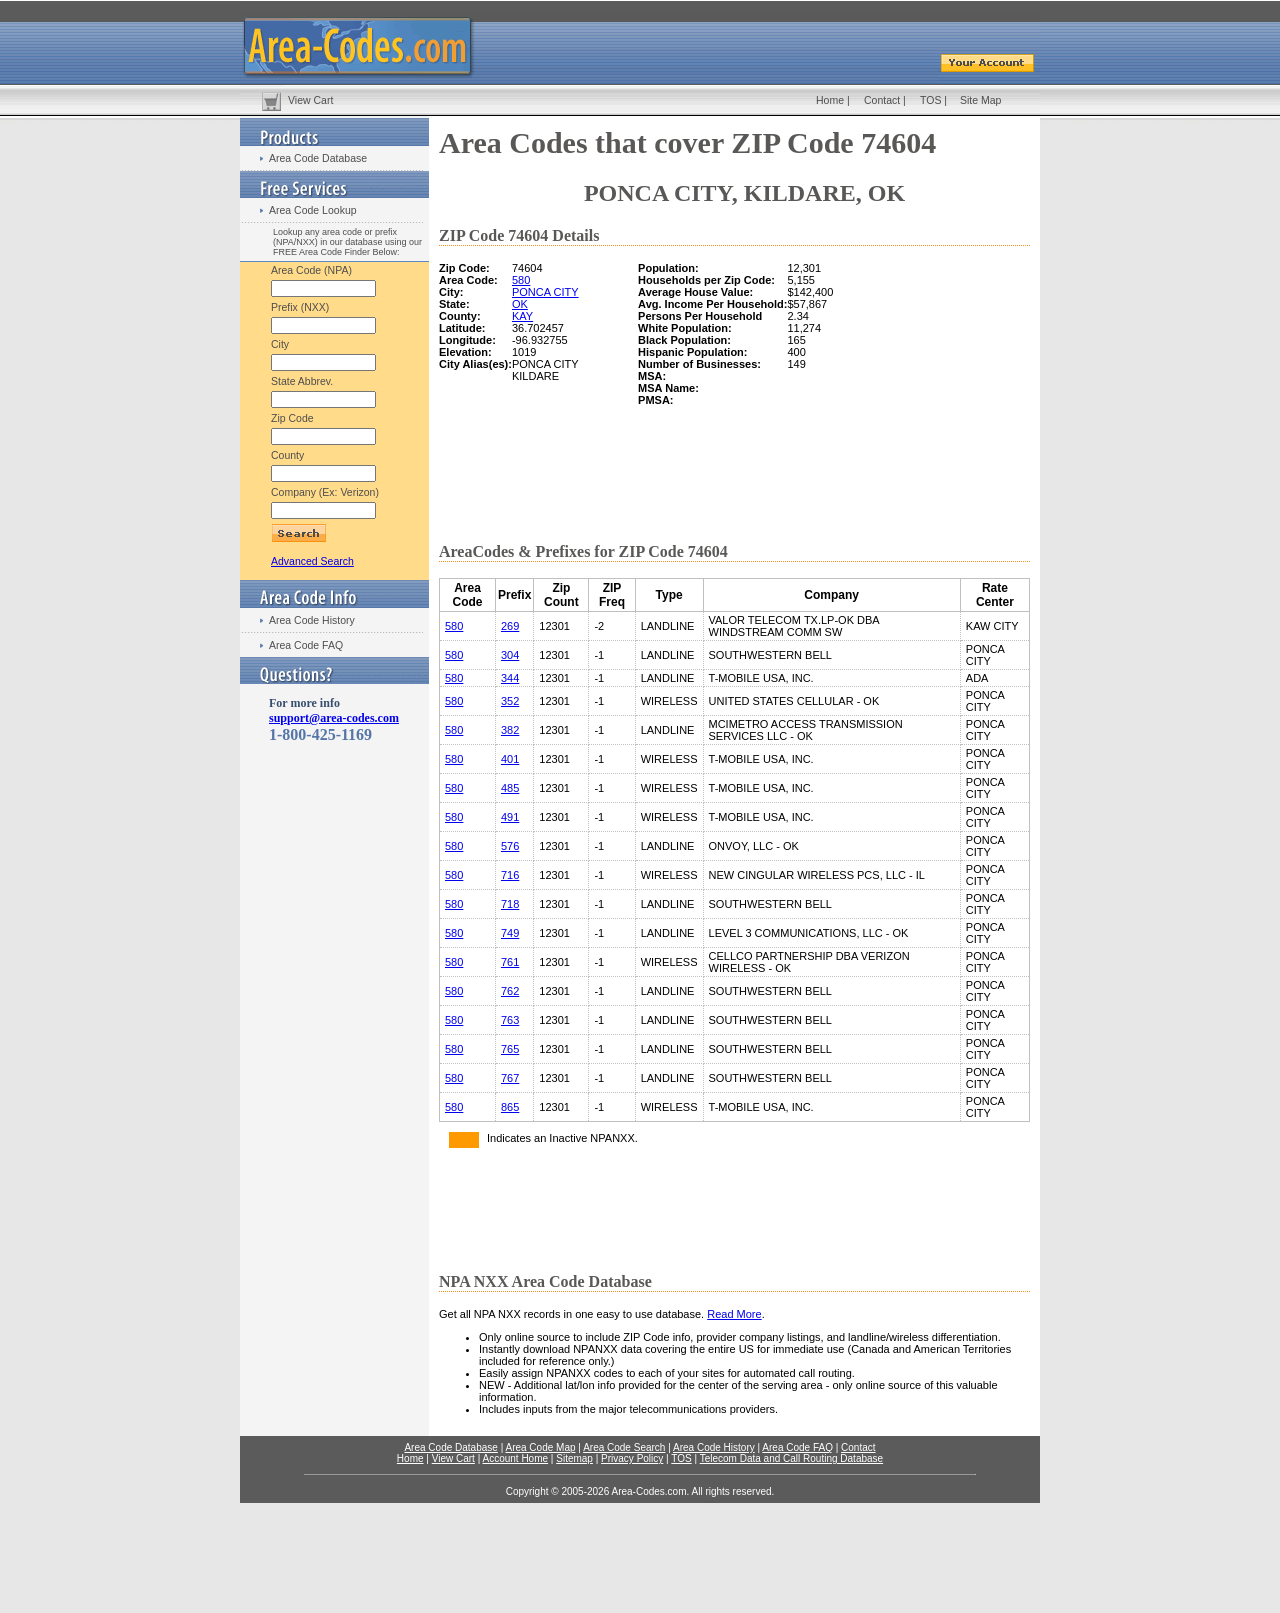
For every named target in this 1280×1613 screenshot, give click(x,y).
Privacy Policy (632, 1458)
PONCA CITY (545, 292)
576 (510, 846)
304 (510, 655)
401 (510, 759)
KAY (522, 316)
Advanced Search (312, 561)
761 (510, 962)
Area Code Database (318, 158)
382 (510, 730)
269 (510, 626)
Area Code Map (540, 1447)
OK (520, 304)
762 (510, 991)
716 (510, 875)
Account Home (515, 1458)
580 (521, 280)
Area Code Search (624, 1447)
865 (510, 1107)
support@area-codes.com (334, 718)
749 (510, 933)
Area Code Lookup (313, 210)
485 (510, 788)
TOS (930, 100)
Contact (882, 100)
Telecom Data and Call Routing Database (791, 1458)
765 (510, 1049)
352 (510, 701)
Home (830, 100)
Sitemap (574, 1458)
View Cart (310, 100)
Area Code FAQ (306, 645)
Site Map (980, 100)
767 (510, 1078)
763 (510, 1020)
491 (510, 817)
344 (510, 678)
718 (510, 904)
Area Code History (312, 620)
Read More (734, 1314)
